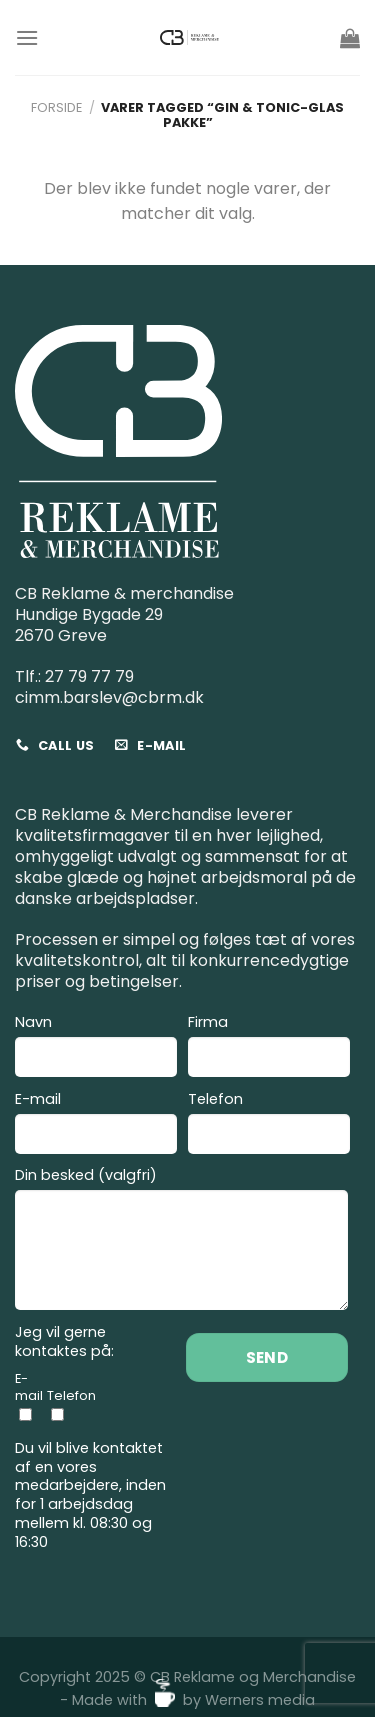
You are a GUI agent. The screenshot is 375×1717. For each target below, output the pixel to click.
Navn (96, 1048)
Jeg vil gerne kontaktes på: (64, 1341)
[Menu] (27, 37)
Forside (56, 107)
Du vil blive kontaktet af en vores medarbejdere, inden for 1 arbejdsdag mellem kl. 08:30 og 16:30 (90, 1495)
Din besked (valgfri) (181, 1241)
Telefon (269, 1125)
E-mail (96, 1125)
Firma (269, 1048)
